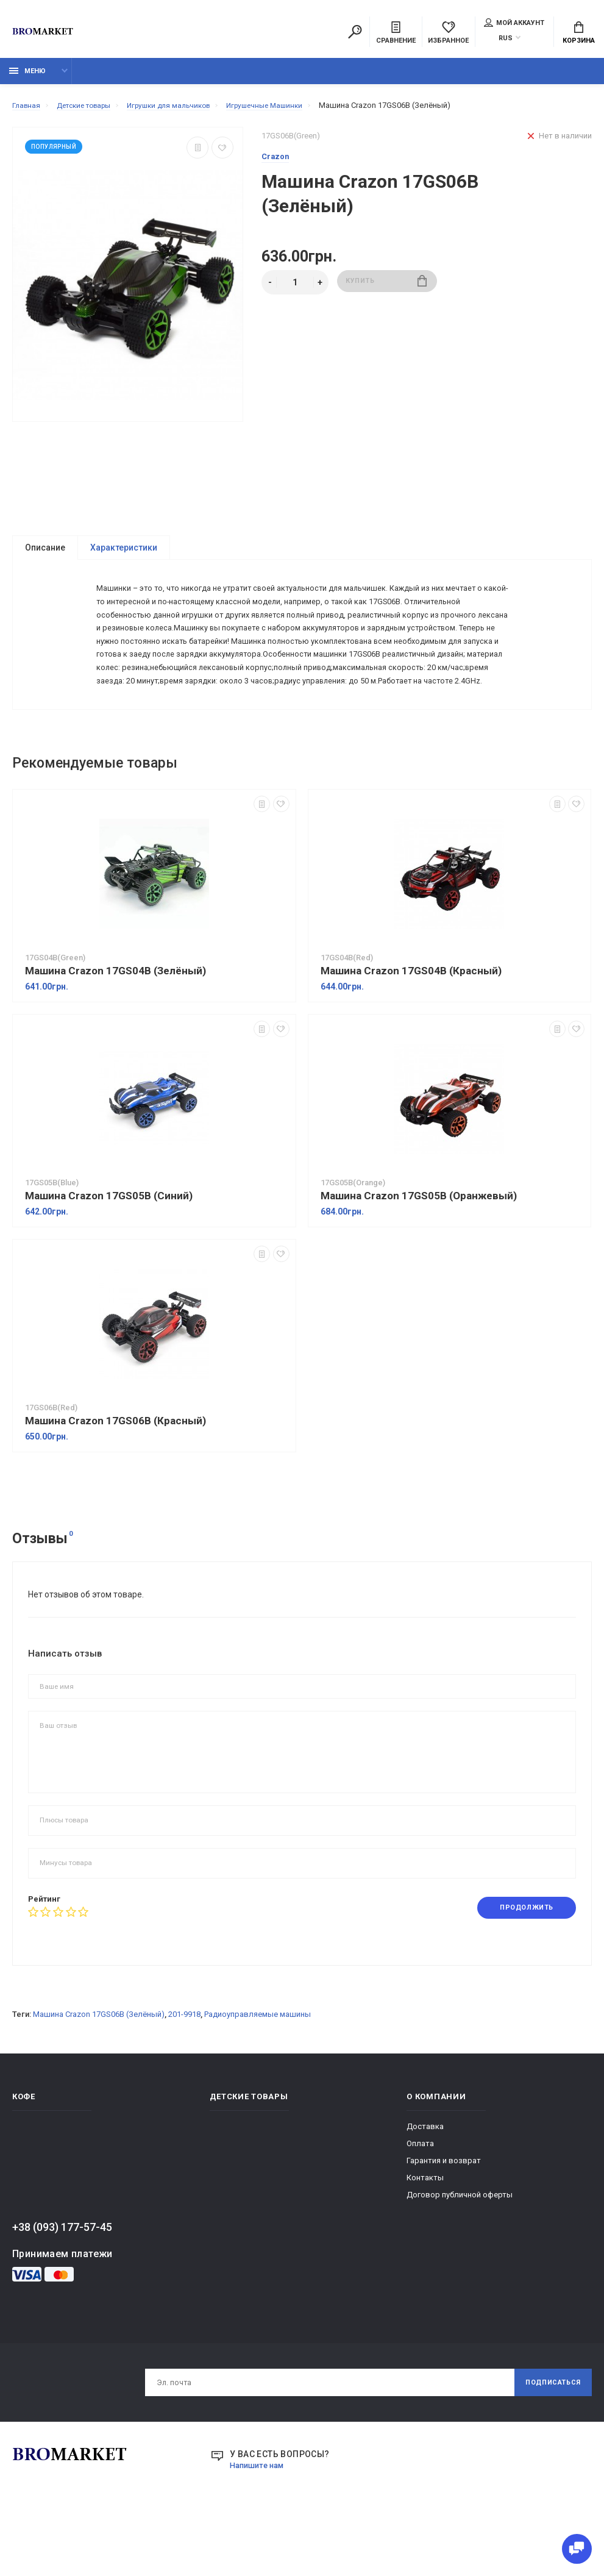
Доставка (425, 2180)
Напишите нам (260, 2522)
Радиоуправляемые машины (257, 2067)
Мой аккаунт (514, 24)
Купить (387, 289)
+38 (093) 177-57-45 (62, 2280)
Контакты (425, 2231)
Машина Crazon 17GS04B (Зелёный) (115, 1023)
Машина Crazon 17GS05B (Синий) (109, 1248)
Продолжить (521, 1960)
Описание (45, 554)
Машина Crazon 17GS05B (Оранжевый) (419, 1248)
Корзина (579, 34)
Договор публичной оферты (460, 2248)
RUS (506, 39)
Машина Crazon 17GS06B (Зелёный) (99, 2067)
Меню (27, 78)
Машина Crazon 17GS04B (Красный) (411, 1023)
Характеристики (123, 554)
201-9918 (184, 2067)
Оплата (420, 2197)
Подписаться (548, 2437)
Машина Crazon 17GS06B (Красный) (115, 1473)
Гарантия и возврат (444, 2214)
